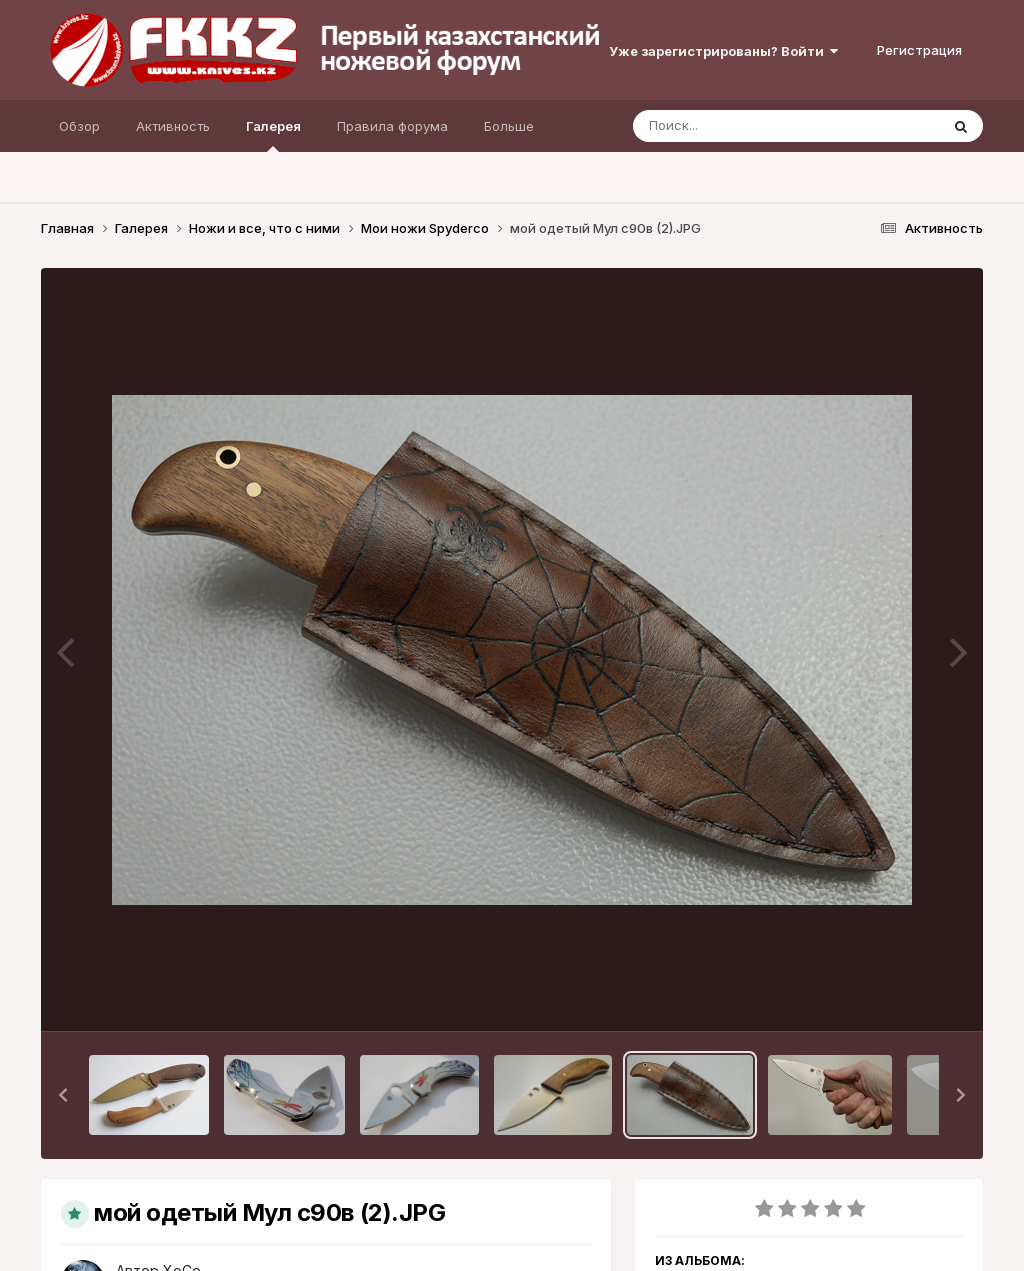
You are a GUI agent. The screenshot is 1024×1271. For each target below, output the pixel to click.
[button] (63, 1095)
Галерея (273, 135)
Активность (173, 126)
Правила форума (392, 126)
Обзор (79, 126)
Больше (509, 126)
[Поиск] (748, 126)
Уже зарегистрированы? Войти (723, 51)
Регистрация (919, 50)
